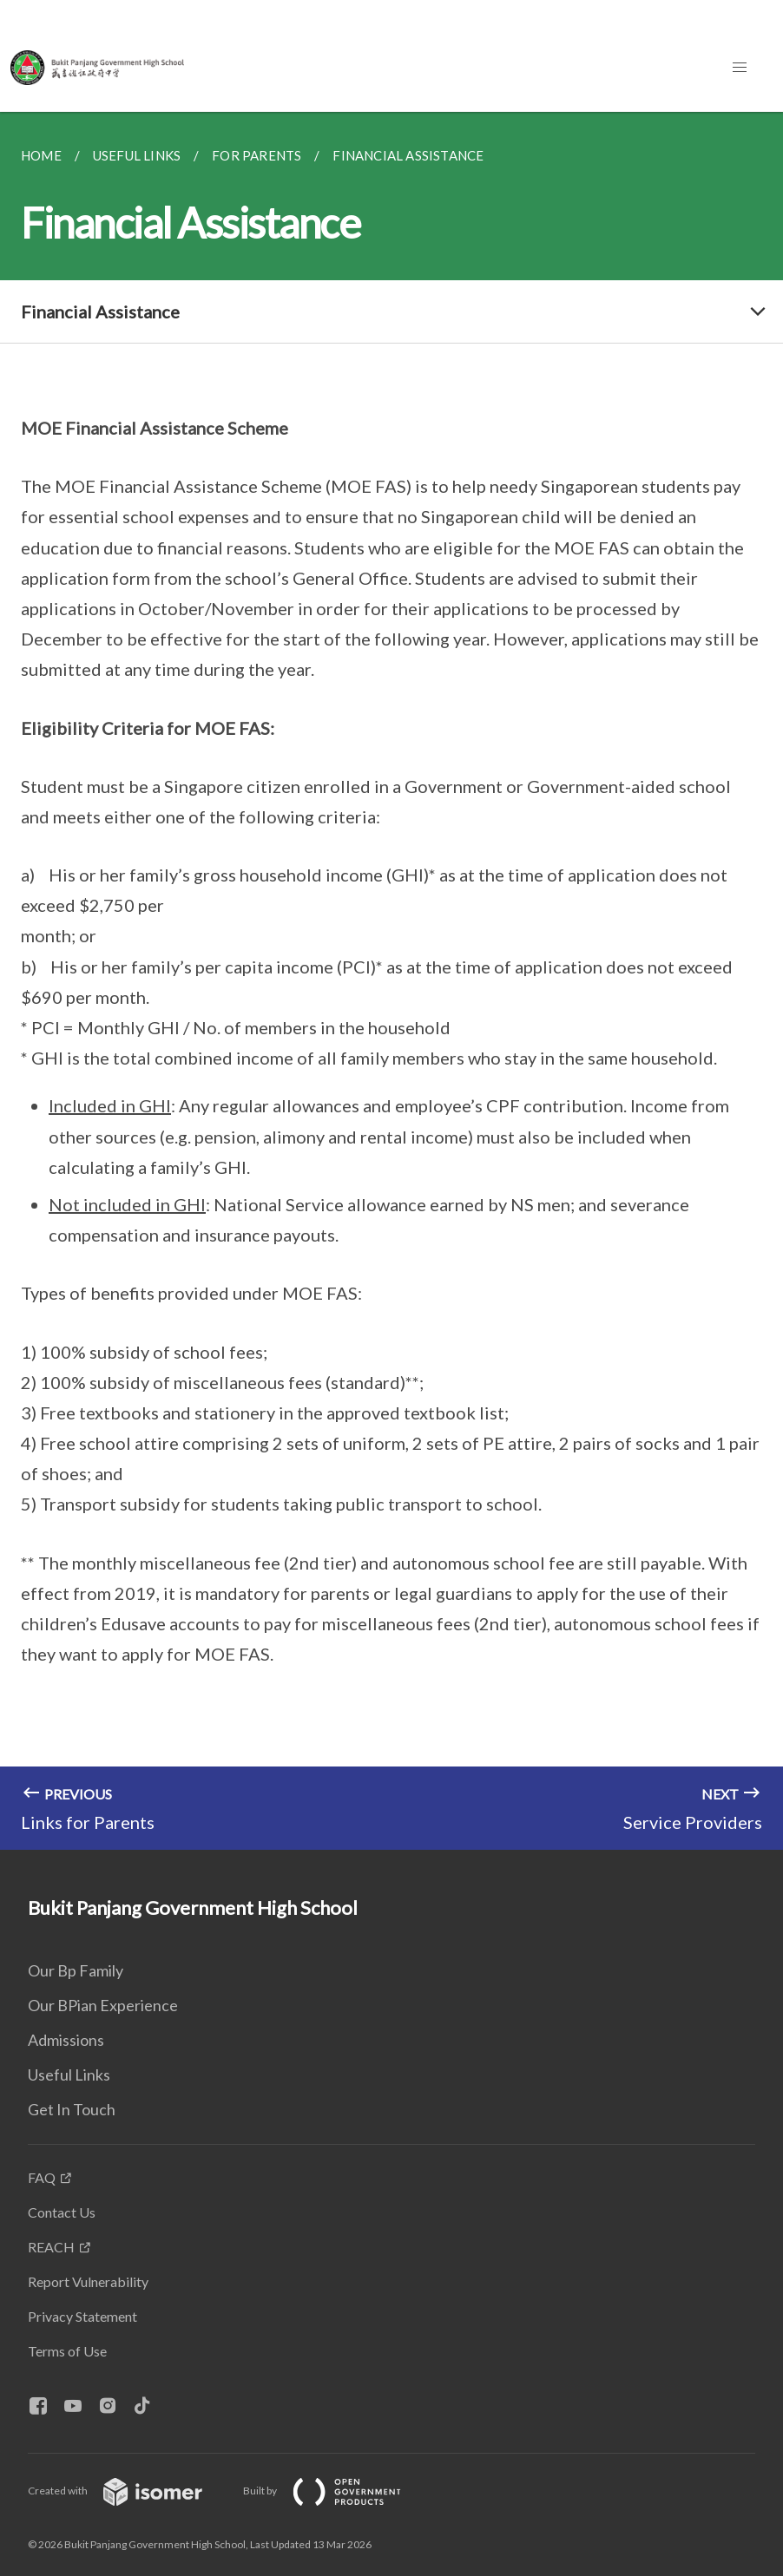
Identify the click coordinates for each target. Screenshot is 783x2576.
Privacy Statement (82, 2316)
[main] (391, 981)
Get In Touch (71, 2109)
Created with (129, 2490)
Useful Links (69, 2074)
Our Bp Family (75, 1970)
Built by (336, 2490)
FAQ (42, 2177)
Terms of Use (67, 2351)
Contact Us (61, 2212)
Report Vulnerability (88, 2281)
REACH (51, 2246)
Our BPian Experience (103, 2005)
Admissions (66, 2039)
